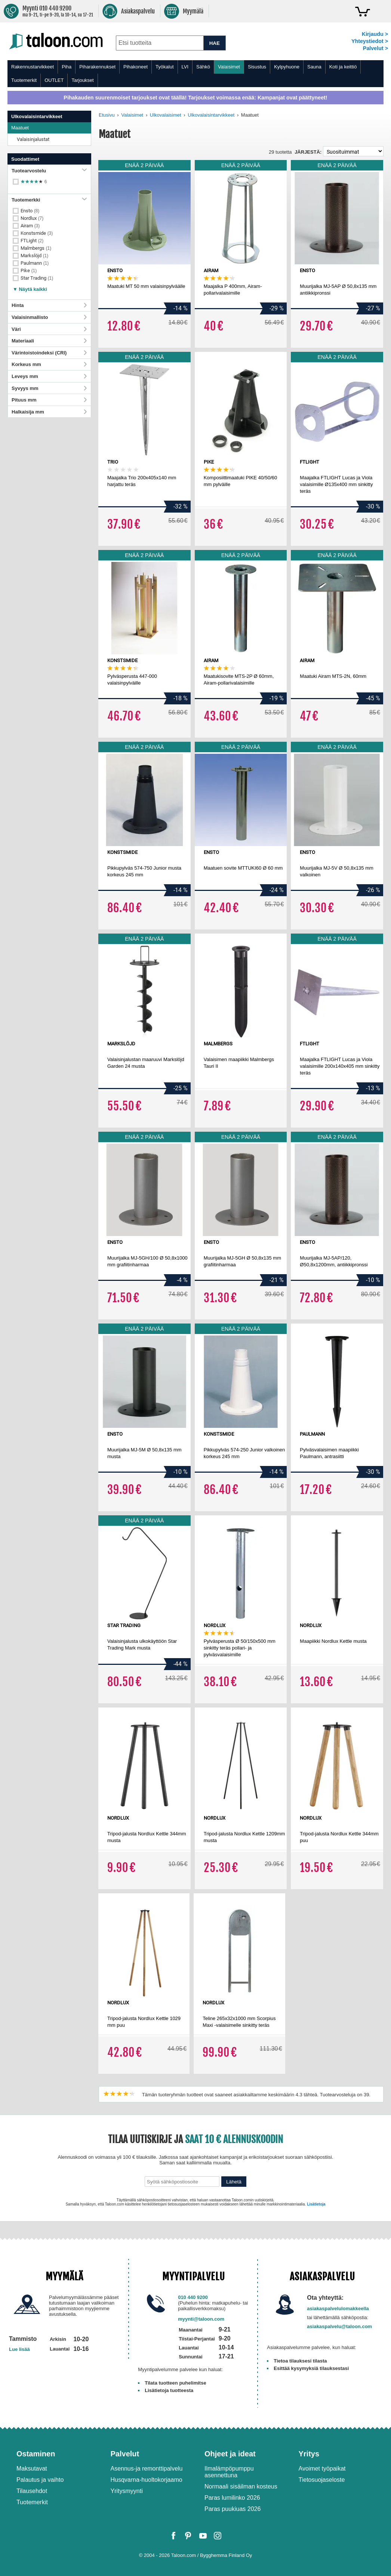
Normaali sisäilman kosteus (240, 2486)
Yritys (309, 2454)
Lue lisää (19, 2349)
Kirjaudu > (375, 34)
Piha (66, 67)
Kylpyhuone (286, 67)
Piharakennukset (97, 67)
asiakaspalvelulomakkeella (338, 2308)
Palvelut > (375, 48)
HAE (214, 43)
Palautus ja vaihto (40, 2480)
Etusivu (107, 115)
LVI (185, 67)
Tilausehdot (31, 2491)
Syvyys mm (49, 388)
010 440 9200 (193, 2297)
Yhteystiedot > (369, 41)
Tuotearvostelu (49, 170)
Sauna (314, 67)
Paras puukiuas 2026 (232, 2509)
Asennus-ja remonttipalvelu (147, 2468)
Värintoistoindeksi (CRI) (49, 353)
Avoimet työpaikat (322, 2468)
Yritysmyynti (127, 2491)
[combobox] (159, 43)
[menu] (195, 73)
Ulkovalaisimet (165, 115)
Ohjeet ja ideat (230, 2454)
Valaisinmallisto (49, 317)
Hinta (49, 305)
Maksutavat (31, 2468)
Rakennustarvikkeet (32, 67)
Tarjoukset (82, 80)
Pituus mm (49, 400)
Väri (49, 329)
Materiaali (49, 341)
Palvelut (125, 2454)
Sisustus (257, 67)
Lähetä (233, 2182)
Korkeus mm (49, 364)
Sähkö (203, 67)
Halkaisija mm (49, 412)
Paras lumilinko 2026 (232, 2497)
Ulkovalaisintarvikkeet (211, 115)
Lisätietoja (316, 2204)
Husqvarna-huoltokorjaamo (146, 2480)
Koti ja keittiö (343, 67)
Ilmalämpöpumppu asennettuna (229, 2471)
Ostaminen (35, 2454)
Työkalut (164, 67)
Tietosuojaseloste (322, 2480)
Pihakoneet (135, 67)
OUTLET (54, 80)
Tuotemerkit (24, 80)
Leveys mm (49, 376)
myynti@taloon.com (201, 2319)
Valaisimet (229, 67)
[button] (30, 287)
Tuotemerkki (49, 200)
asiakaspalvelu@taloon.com (339, 2326)
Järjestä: (308, 152)
